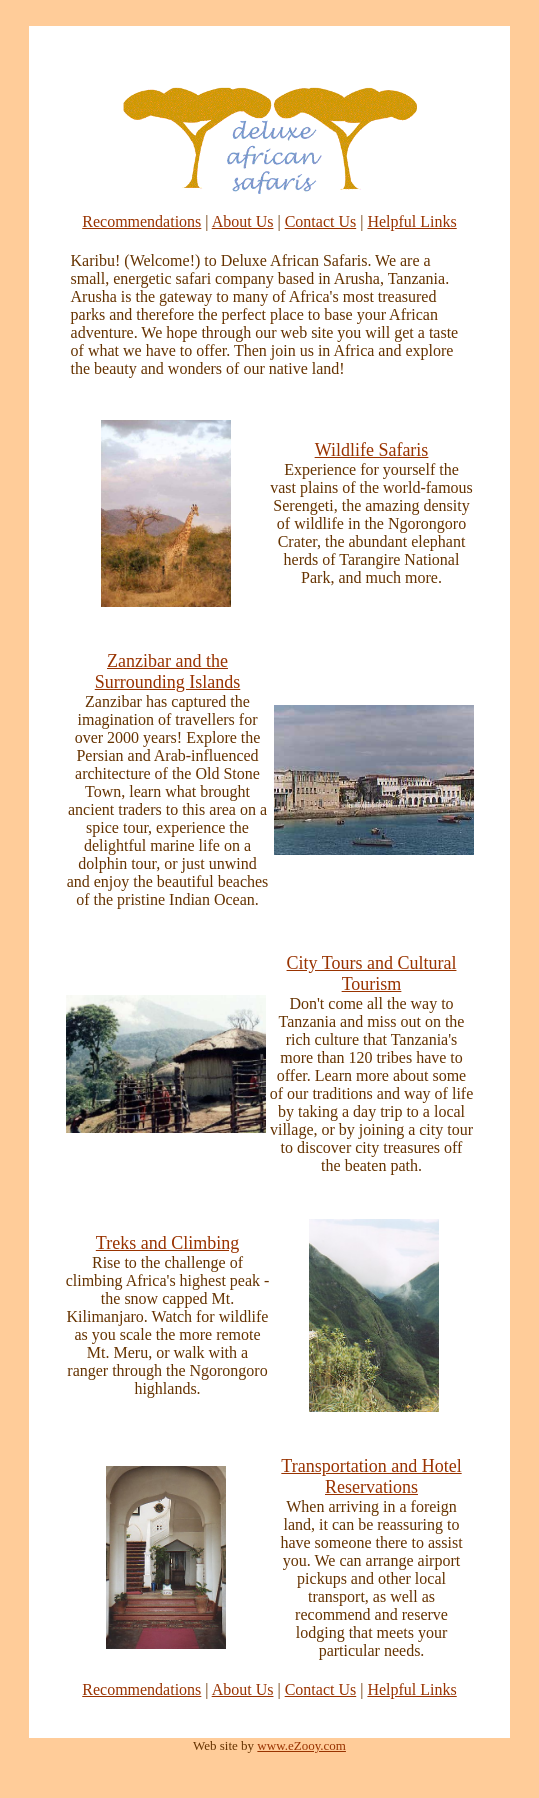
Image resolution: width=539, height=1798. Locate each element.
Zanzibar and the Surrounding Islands (168, 671)
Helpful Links (411, 221)
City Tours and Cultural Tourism (372, 973)
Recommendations (141, 221)
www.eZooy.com (301, 1745)
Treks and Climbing (167, 1243)
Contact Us (321, 221)
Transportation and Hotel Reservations (371, 1476)
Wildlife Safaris (372, 450)
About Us (243, 221)
